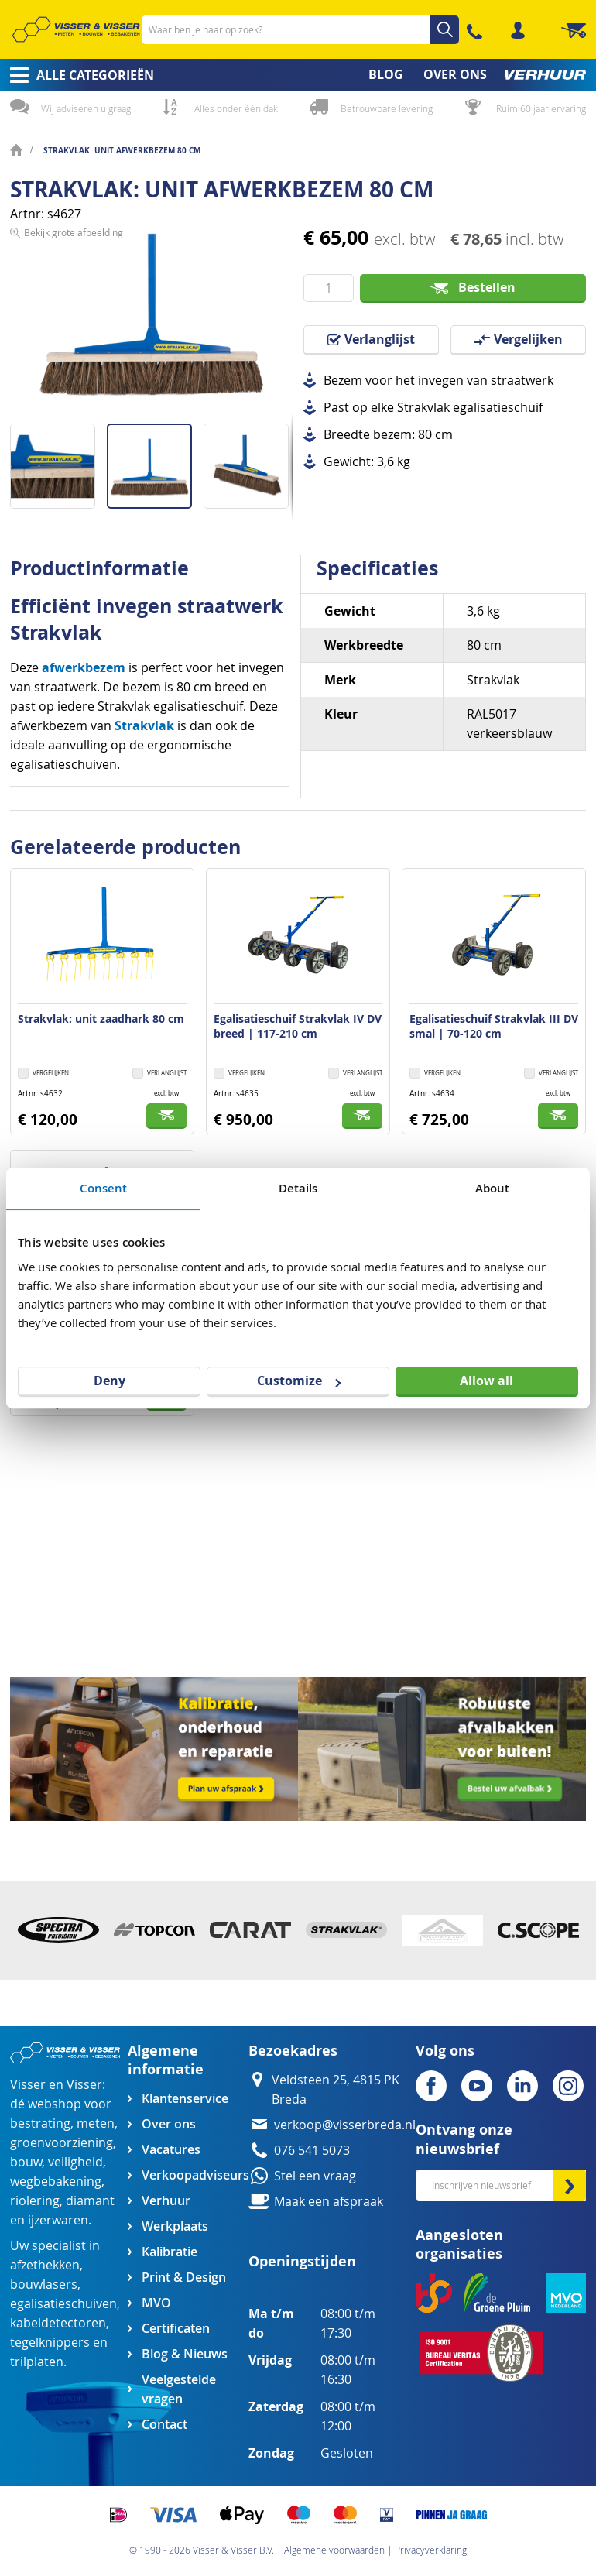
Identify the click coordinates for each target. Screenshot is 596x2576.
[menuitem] (77, 75)
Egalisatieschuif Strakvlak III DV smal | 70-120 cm (493, 1026)
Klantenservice (185, 2099)
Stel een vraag (315, 2176)
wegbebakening (55, 2181)
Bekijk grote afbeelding (73, 412)
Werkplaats (175, 2226)
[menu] (298, 75)
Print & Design (184, 2277)
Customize (299, 1380)
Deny (109, 1380)
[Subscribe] (569, 2185)
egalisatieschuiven (63, 2304)
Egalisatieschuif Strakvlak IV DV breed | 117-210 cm (298, 1026)
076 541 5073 (312, 2150)
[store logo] (76, 29)
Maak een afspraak (328, 2202)
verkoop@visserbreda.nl (345, 2125)
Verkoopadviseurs (195, 2175)
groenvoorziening (61, 2143)
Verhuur (166, 2201)
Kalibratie (169, 2252)
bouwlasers (43, 2284)
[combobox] (300, 29)
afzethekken (45, 2265)
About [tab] (492, 1188)
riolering (35, 2201)
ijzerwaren (58, 2220)
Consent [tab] (104, 1188)
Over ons (169, 2124)
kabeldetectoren (58, 2323)
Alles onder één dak (236, 108)
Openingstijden (302, 2261)
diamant (90, 2201)
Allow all (486, 1380)
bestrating (40, 2123)
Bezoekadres (292, 2050)
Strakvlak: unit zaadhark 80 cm (101, 1018)
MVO (156, 2303)
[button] (58, 460)
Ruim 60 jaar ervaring (541, 108)
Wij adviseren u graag (86, 108)
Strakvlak (144, 725)
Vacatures (171, 2150)
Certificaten (176, 2328)
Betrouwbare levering (387, 108)
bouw (26, 2162)
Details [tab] (298, 1188)
